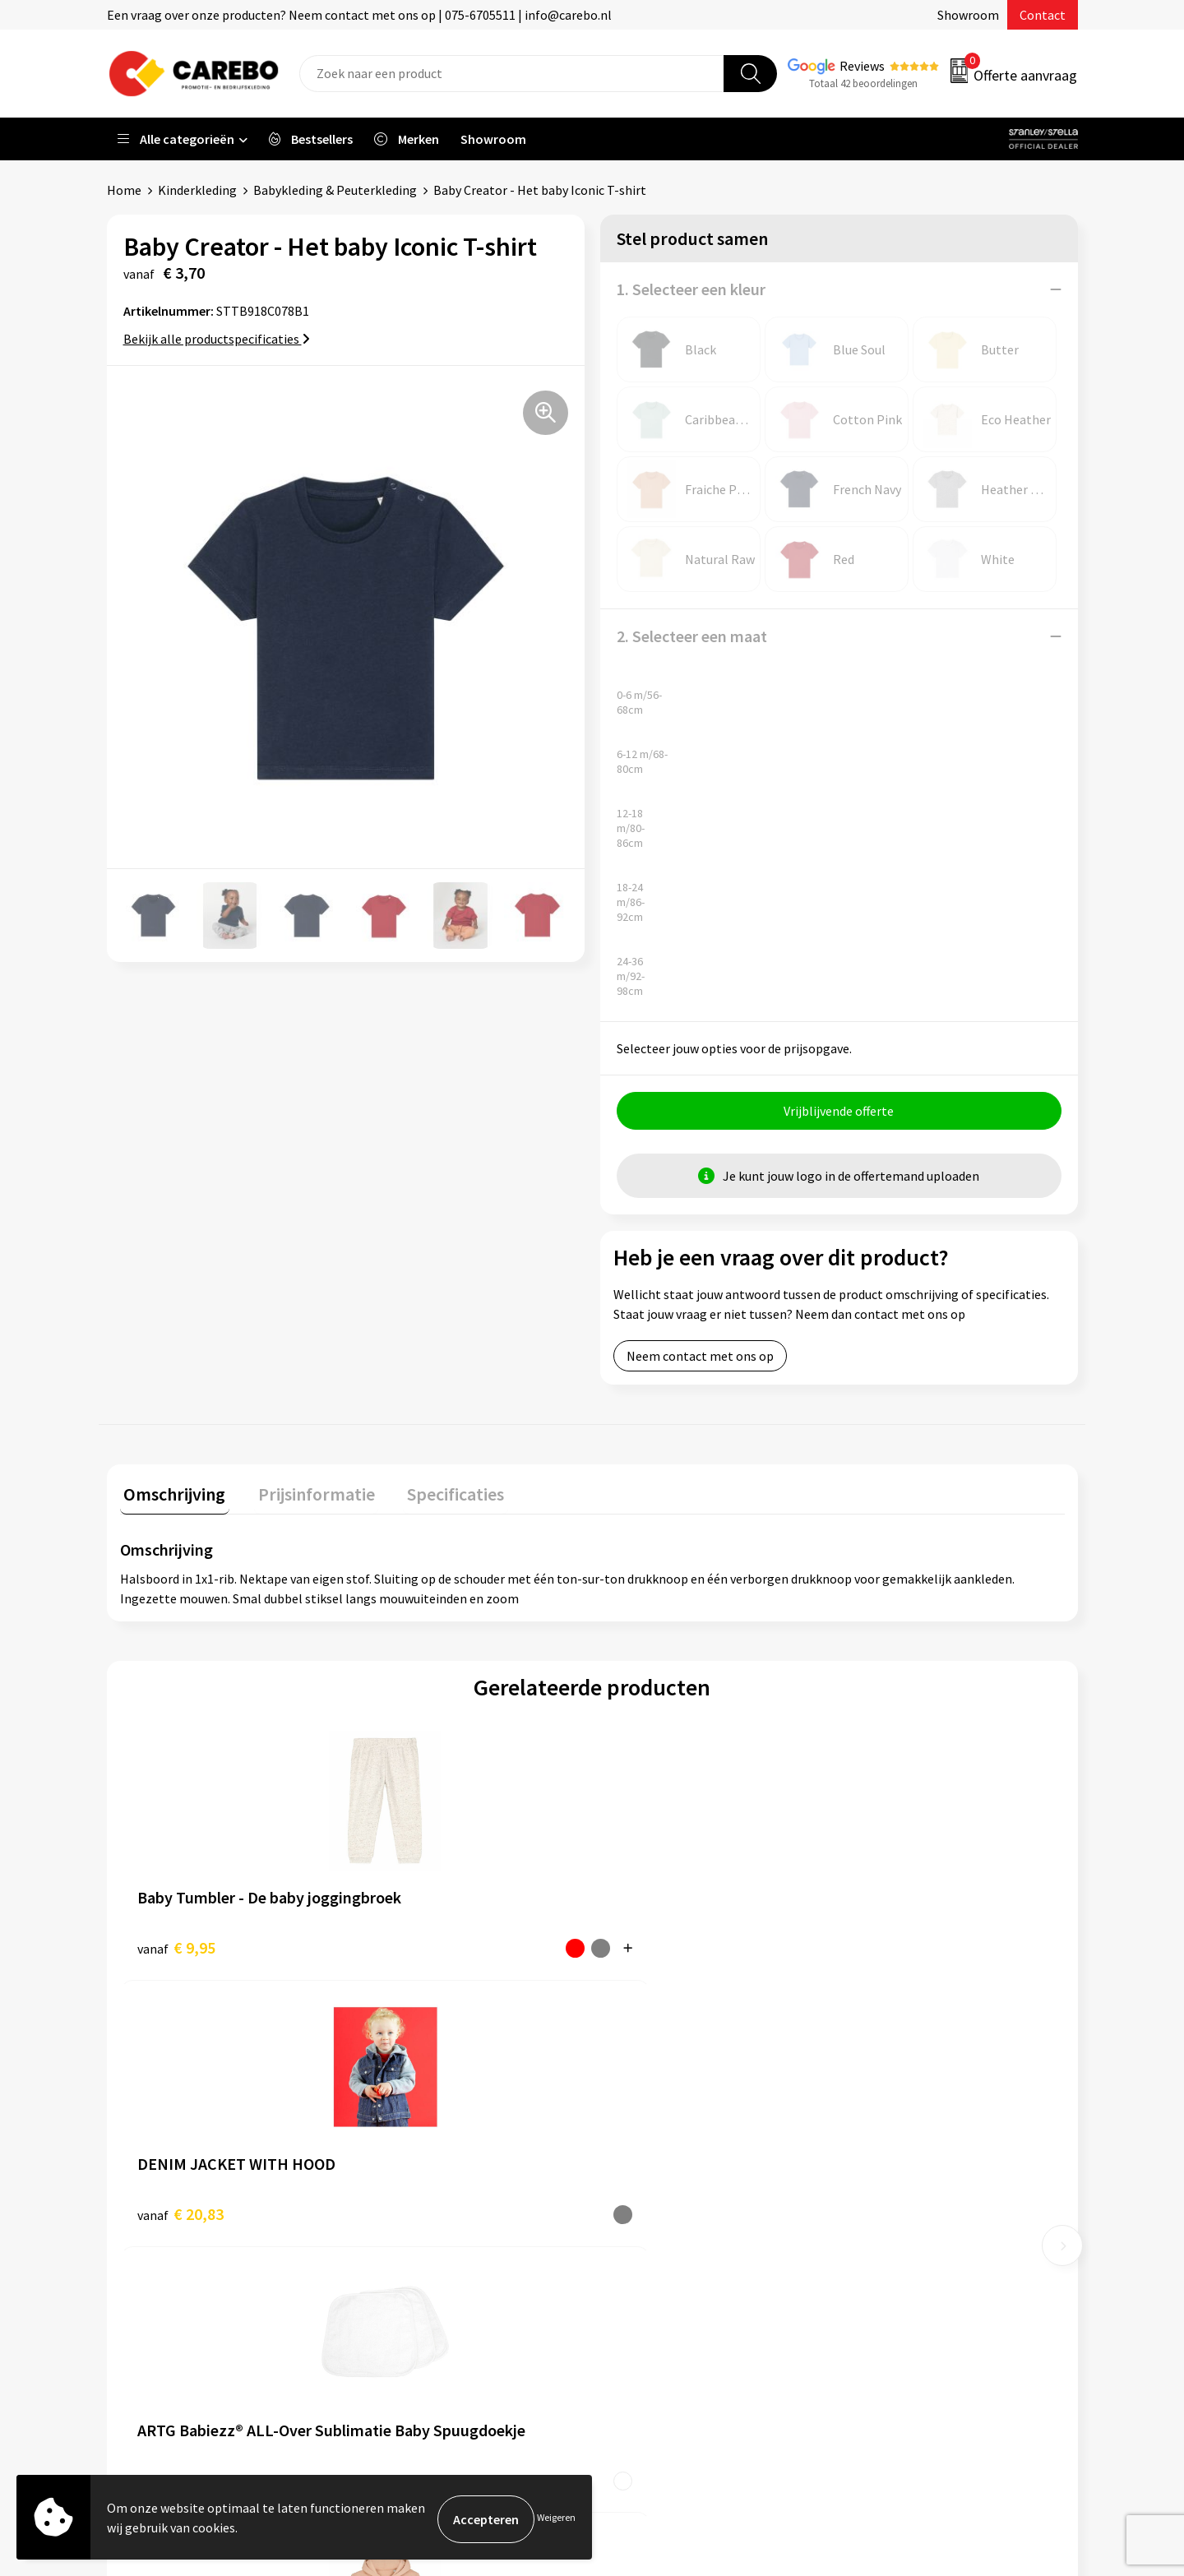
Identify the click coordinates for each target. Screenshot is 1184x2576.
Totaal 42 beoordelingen (863, 83)
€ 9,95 (176, 1947)
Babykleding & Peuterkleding (335, 190)
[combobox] (511, 73)
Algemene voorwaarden (438, 2187)
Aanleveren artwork (427, 2137)
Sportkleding (890, 2187)
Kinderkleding (197, 190)
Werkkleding (888, 2137)
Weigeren (556, 2519)
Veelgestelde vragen (429, 2212)
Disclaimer (402, 2312)
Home (124, 190)
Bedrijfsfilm (646, 2237)
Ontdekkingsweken (667, 2112)
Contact (1043, 15)
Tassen (872, 2237)
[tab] (171, 1498)
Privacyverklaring (420, 2262)
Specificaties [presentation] (436, 1493)
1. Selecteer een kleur (691, 289)
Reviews (862, 66)
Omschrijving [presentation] (171, 1493)
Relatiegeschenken (907, 2212)
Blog (626, 2162)
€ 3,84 (630, 1947)
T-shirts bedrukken (666, 2187)
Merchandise (648, 2212)
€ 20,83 (416, 1947)
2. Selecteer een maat (692, 636)
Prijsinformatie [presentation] (305, 1493)
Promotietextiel (899, 2112)
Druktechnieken (416, 2287)
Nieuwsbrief (646, 2262)
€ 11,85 (888, 1947)
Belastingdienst (417, 2112)
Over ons (637, 2137)
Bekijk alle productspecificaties (216, 339)
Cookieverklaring (420, 2237)
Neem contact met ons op (700, 1360)
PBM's (870, 2162)
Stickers (875, 2262)
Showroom (968, 15)
